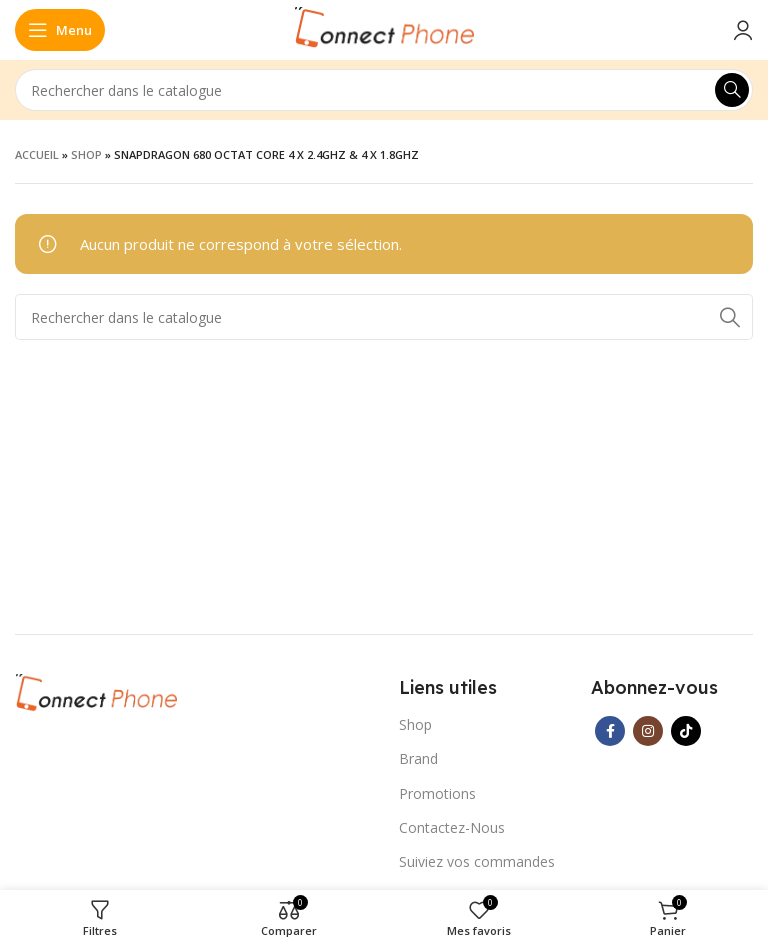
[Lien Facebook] (610, 731)
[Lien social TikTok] (686, 731)
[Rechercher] (384, 90)
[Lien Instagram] (648, 731)
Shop (86, 154)
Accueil (37, 154)
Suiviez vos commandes (477, 861)
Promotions (437, 793)
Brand (418, 758)
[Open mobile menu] (60, 30)
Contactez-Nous (452, 827)
